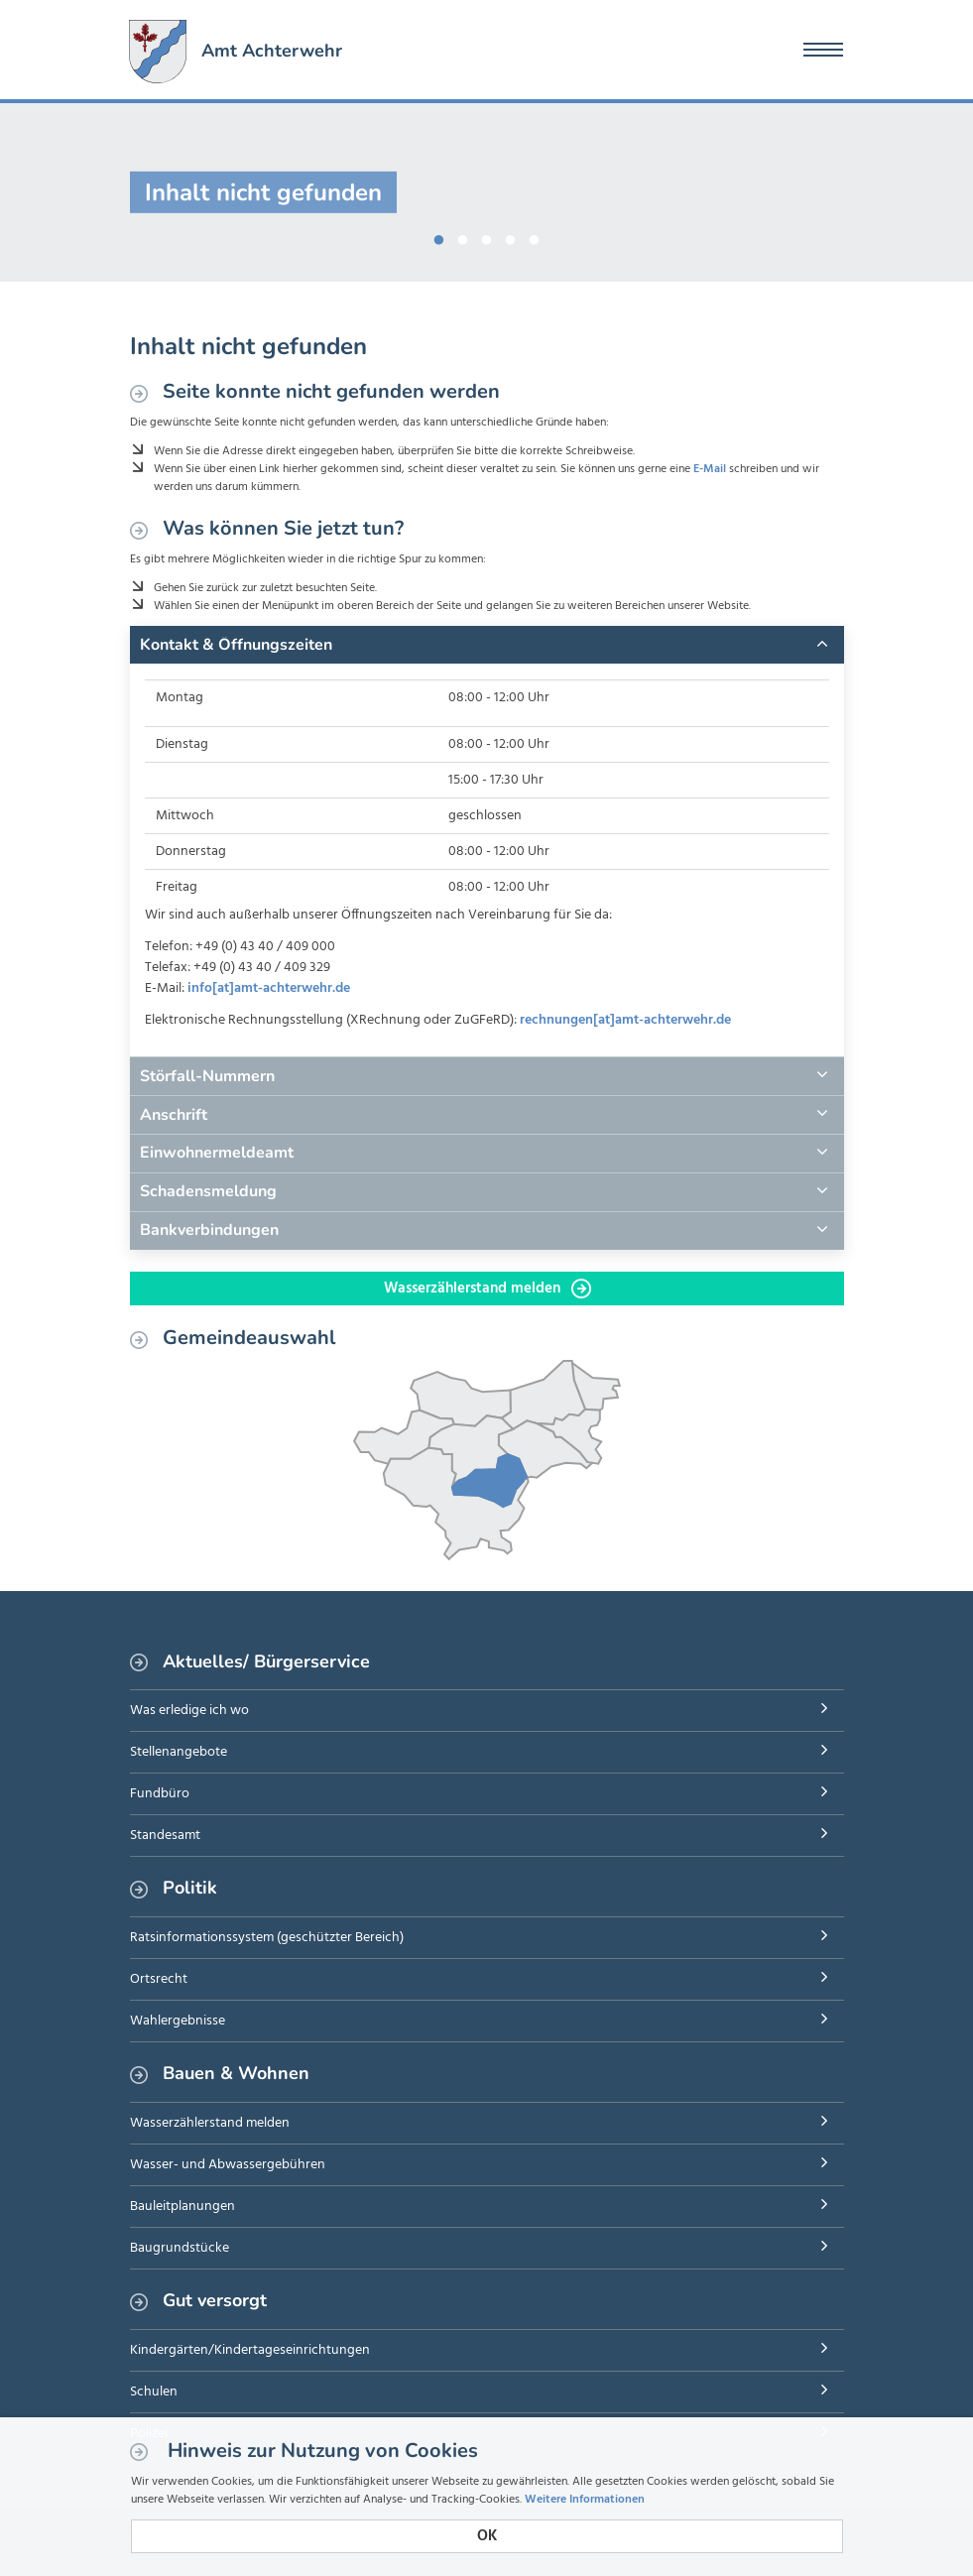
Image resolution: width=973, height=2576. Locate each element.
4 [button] (511, 236)
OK (487, 2536)
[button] (487, 645)
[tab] (487, 645)
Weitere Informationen (585, 2500)
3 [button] (487, 236)
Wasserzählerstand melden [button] (487, 1288)
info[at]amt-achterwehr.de (268, 988)
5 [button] (535, 236)
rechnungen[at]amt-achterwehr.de (625, 1020)
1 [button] (439, 236)
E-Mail (709, 469)
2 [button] (463, 236)
